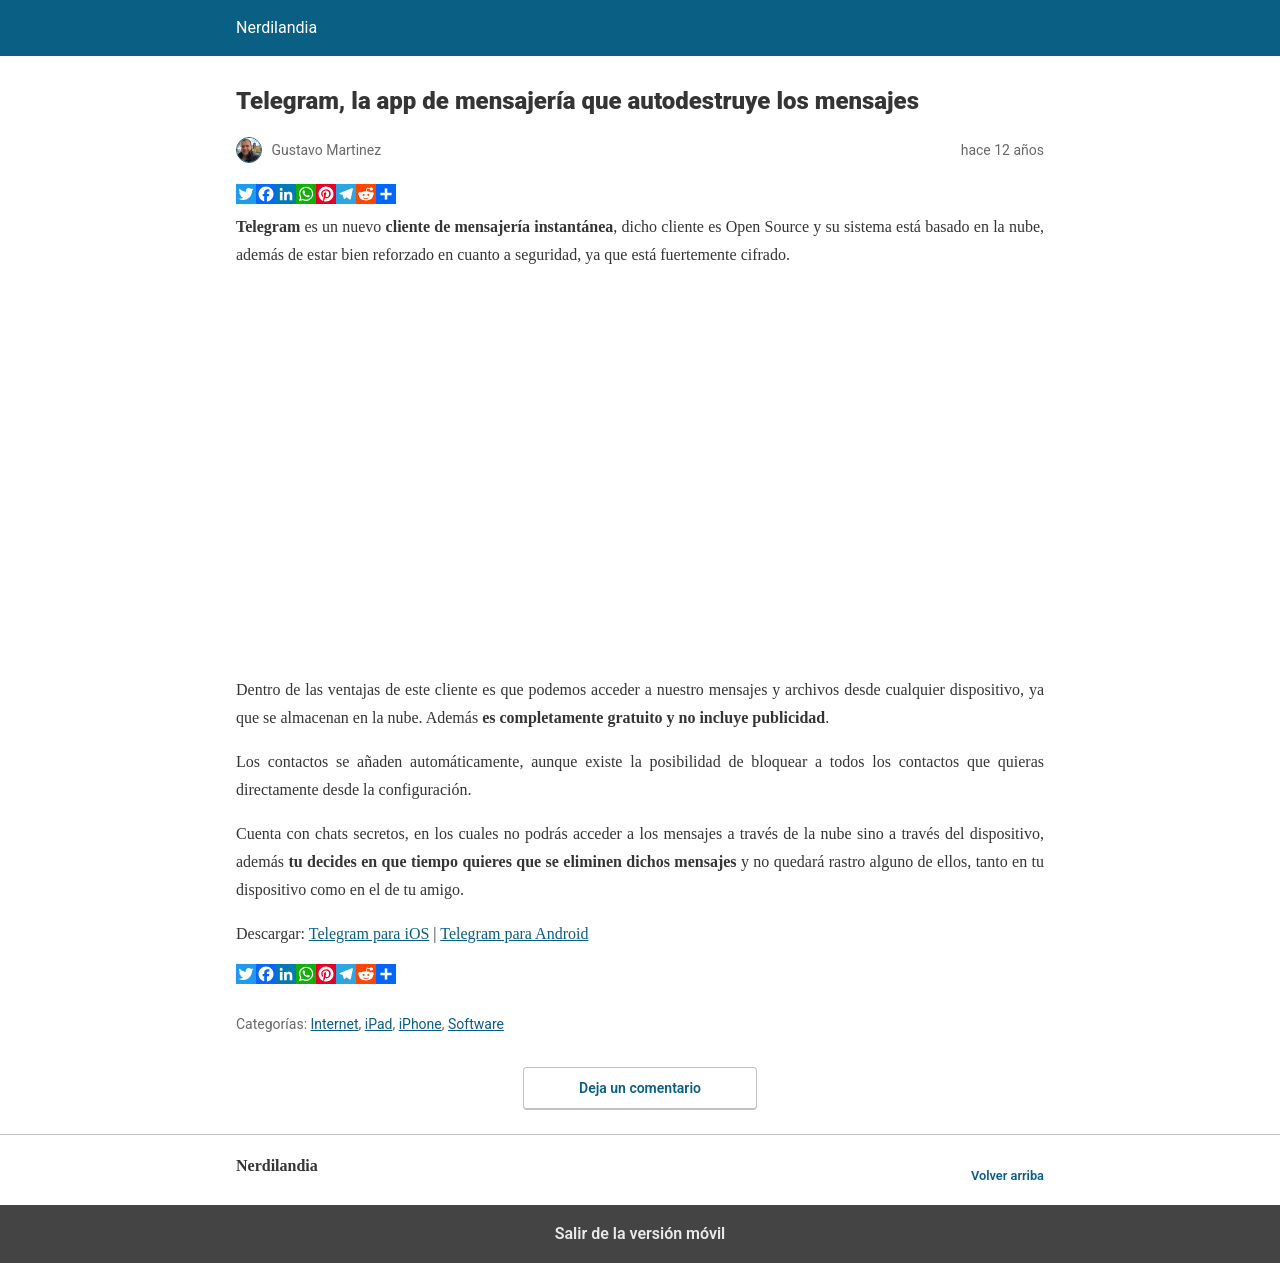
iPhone (420, 1024)
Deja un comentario (640, 1088)
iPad (379, 1024)
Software (476, 1024)
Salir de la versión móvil (640, 1233)
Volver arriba (1007, 1175)
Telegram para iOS (369, 933)
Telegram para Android (514, 933)
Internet (335, 1024)
